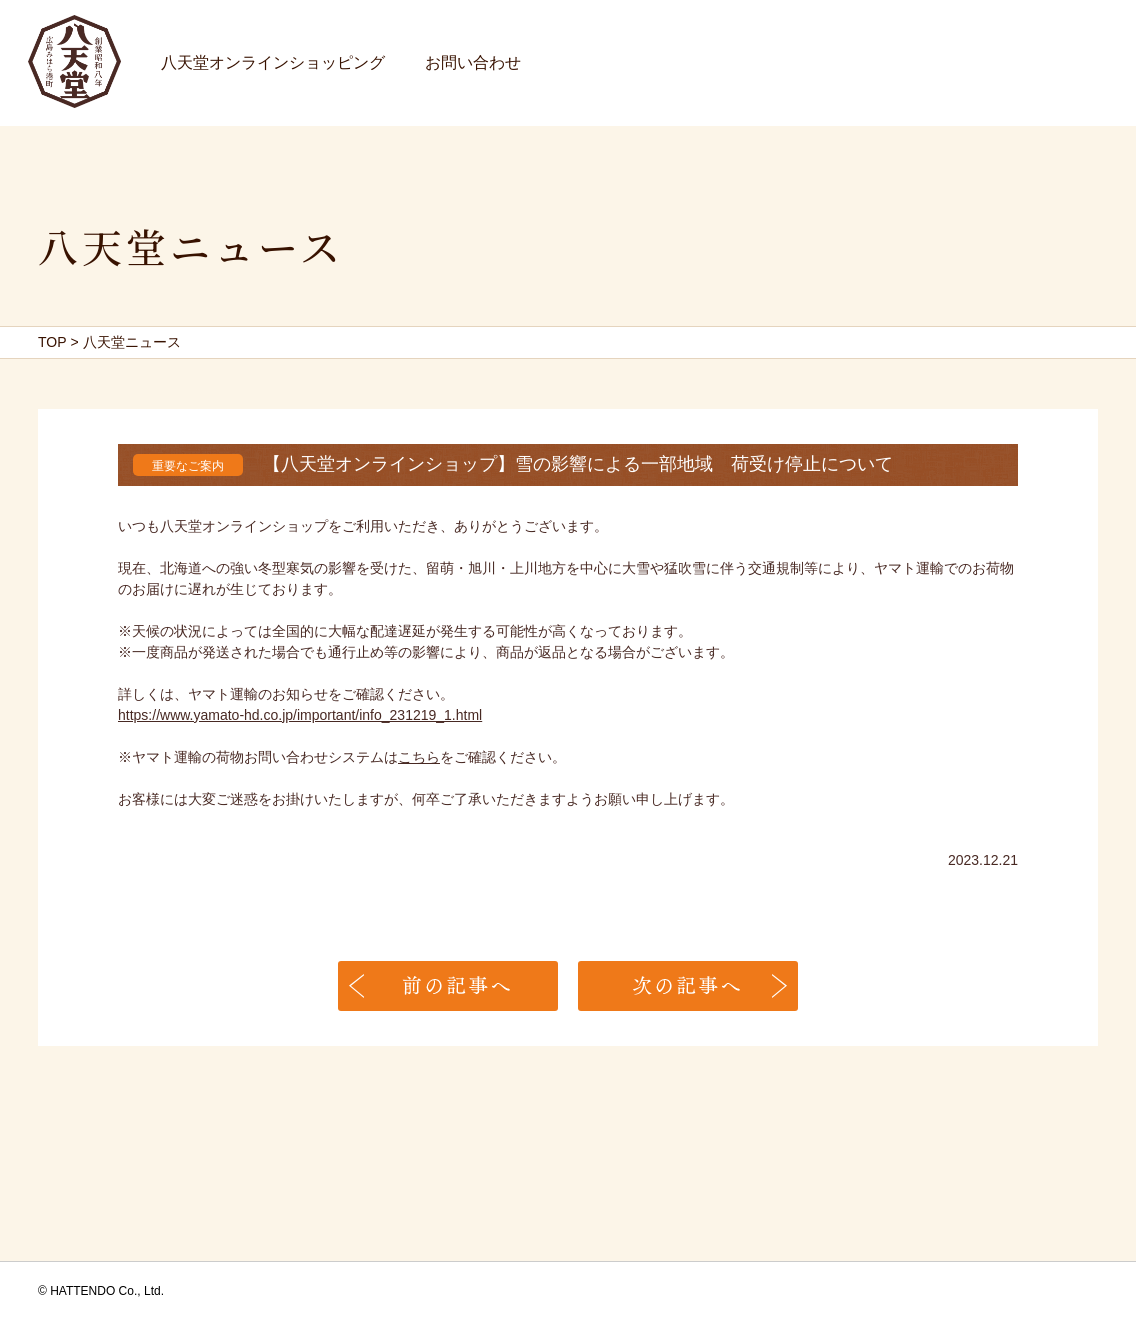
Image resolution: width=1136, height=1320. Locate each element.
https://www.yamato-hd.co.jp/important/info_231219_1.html (300, 715)
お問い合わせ (473, 62)
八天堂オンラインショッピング (273, 62)
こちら (419, 757)
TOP (52, 342)
